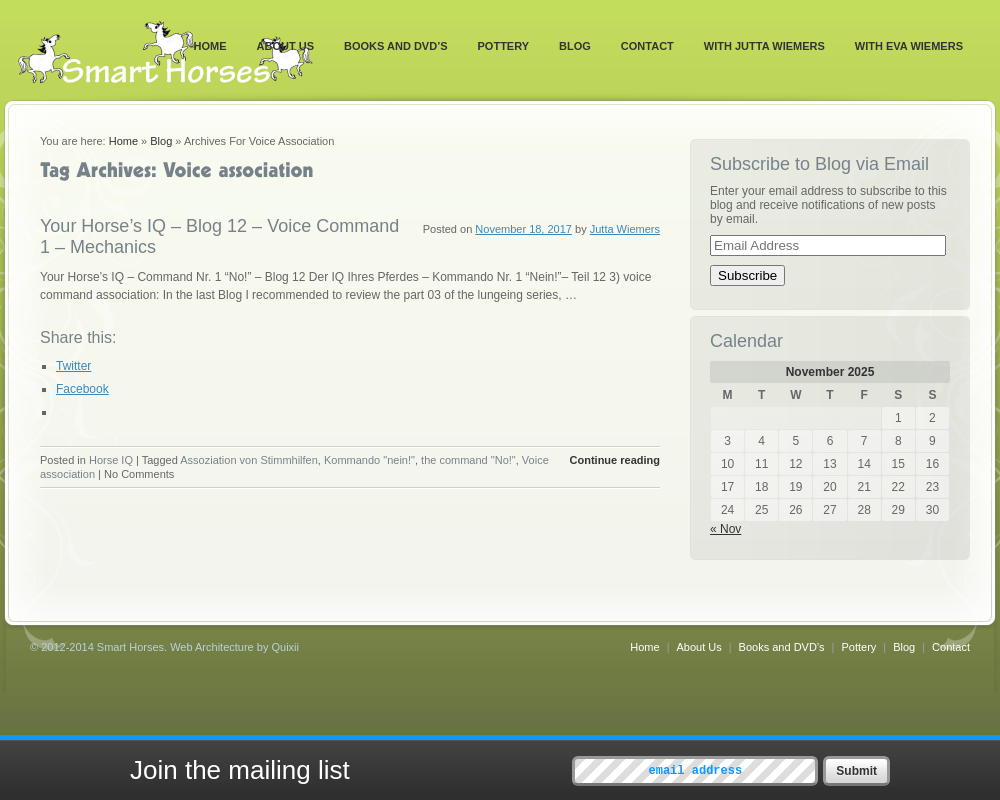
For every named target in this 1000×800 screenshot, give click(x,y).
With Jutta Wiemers (764, 46)
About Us (285, 46)
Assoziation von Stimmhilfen (249, 460)
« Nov (725, 529)
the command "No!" (468, 460)
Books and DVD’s (396, 46)
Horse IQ (111, 460)
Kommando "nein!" (369, 460)
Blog (575, 46)
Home (210, 46)
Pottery (504, 46)
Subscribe (747, 275)
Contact (647, 46)
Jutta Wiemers (625, 229)
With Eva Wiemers (909, 46)
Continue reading (615, 460)
